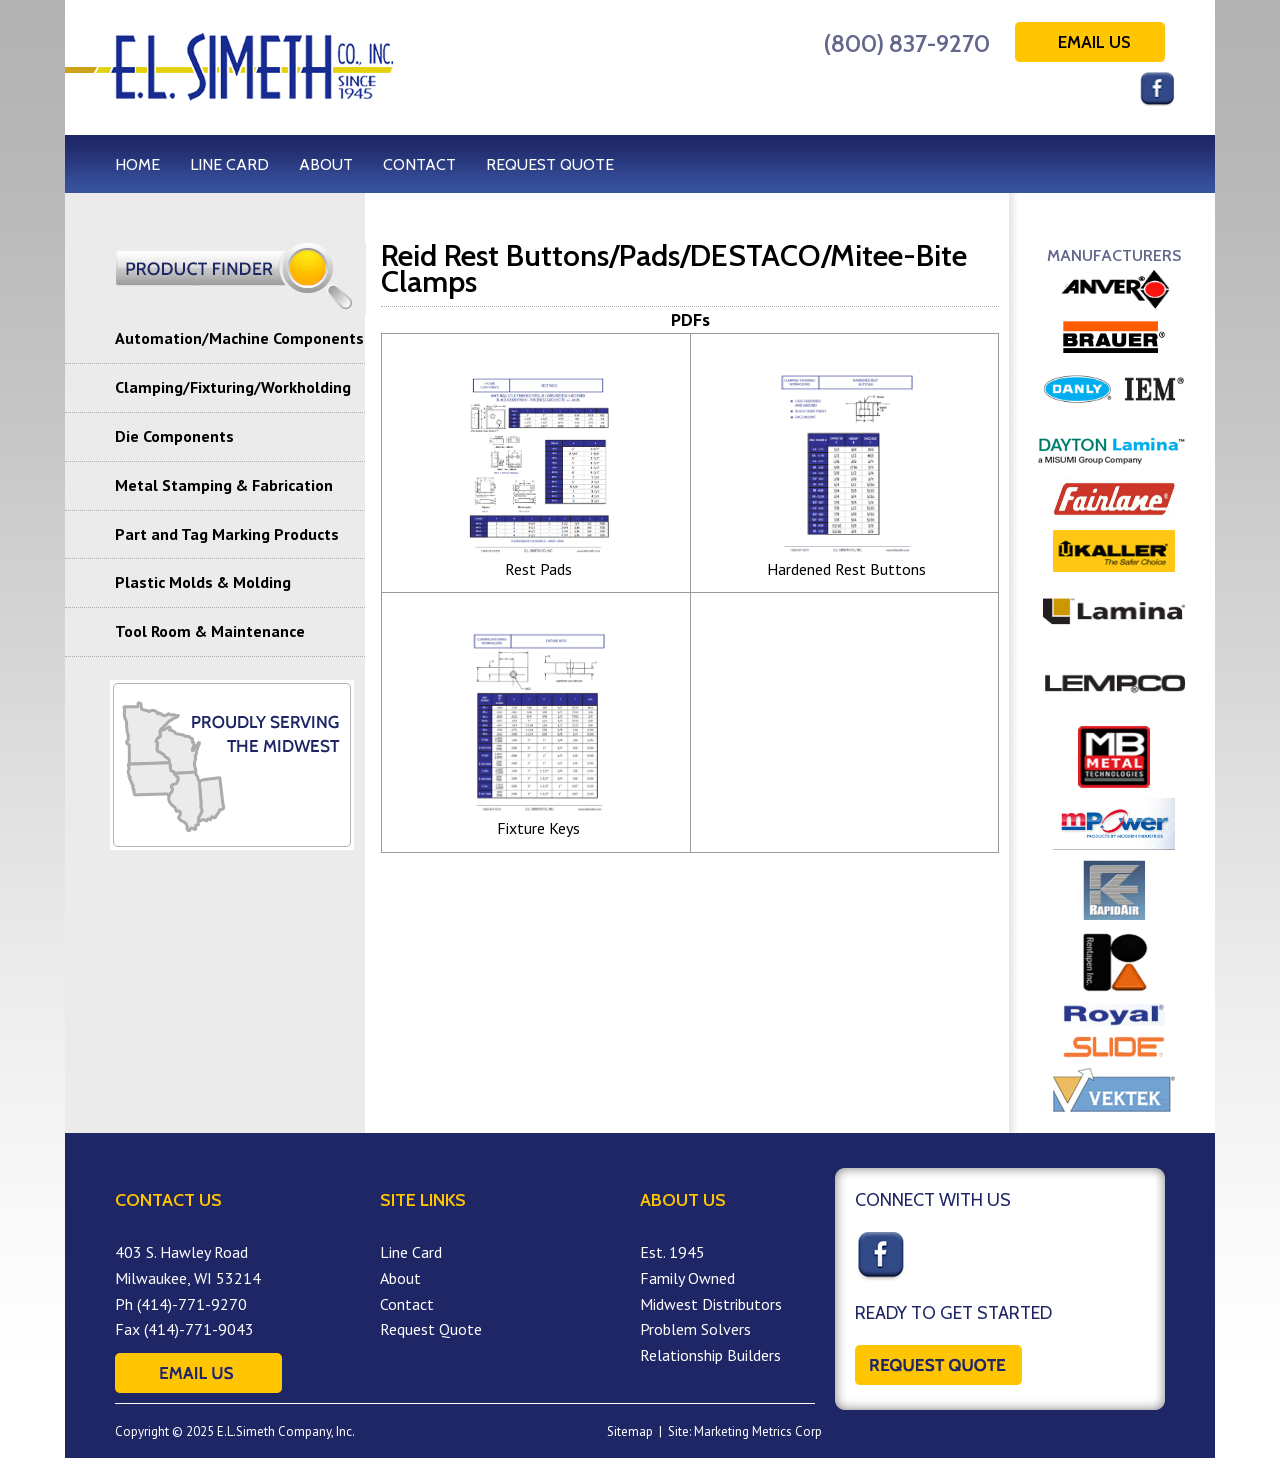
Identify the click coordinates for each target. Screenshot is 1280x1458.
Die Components (174, 436)
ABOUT (326, 164)
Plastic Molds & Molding (203, 582)
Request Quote (431, 1329)
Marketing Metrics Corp (758, 1431)
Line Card (411, 1252)
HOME (137, 164)
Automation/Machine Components (239, 338)
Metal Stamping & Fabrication (224, 485)
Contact (407, 1304)
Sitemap (630, 1431)
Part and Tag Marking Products (227, 534)
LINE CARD (229, 164)
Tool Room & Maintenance (210, 631)
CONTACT (419, 164)
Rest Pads (538, 569)
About (400, 1278)
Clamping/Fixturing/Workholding (233, 387)
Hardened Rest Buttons (846, 569)
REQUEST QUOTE (550, 164)
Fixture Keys (538, 828)
